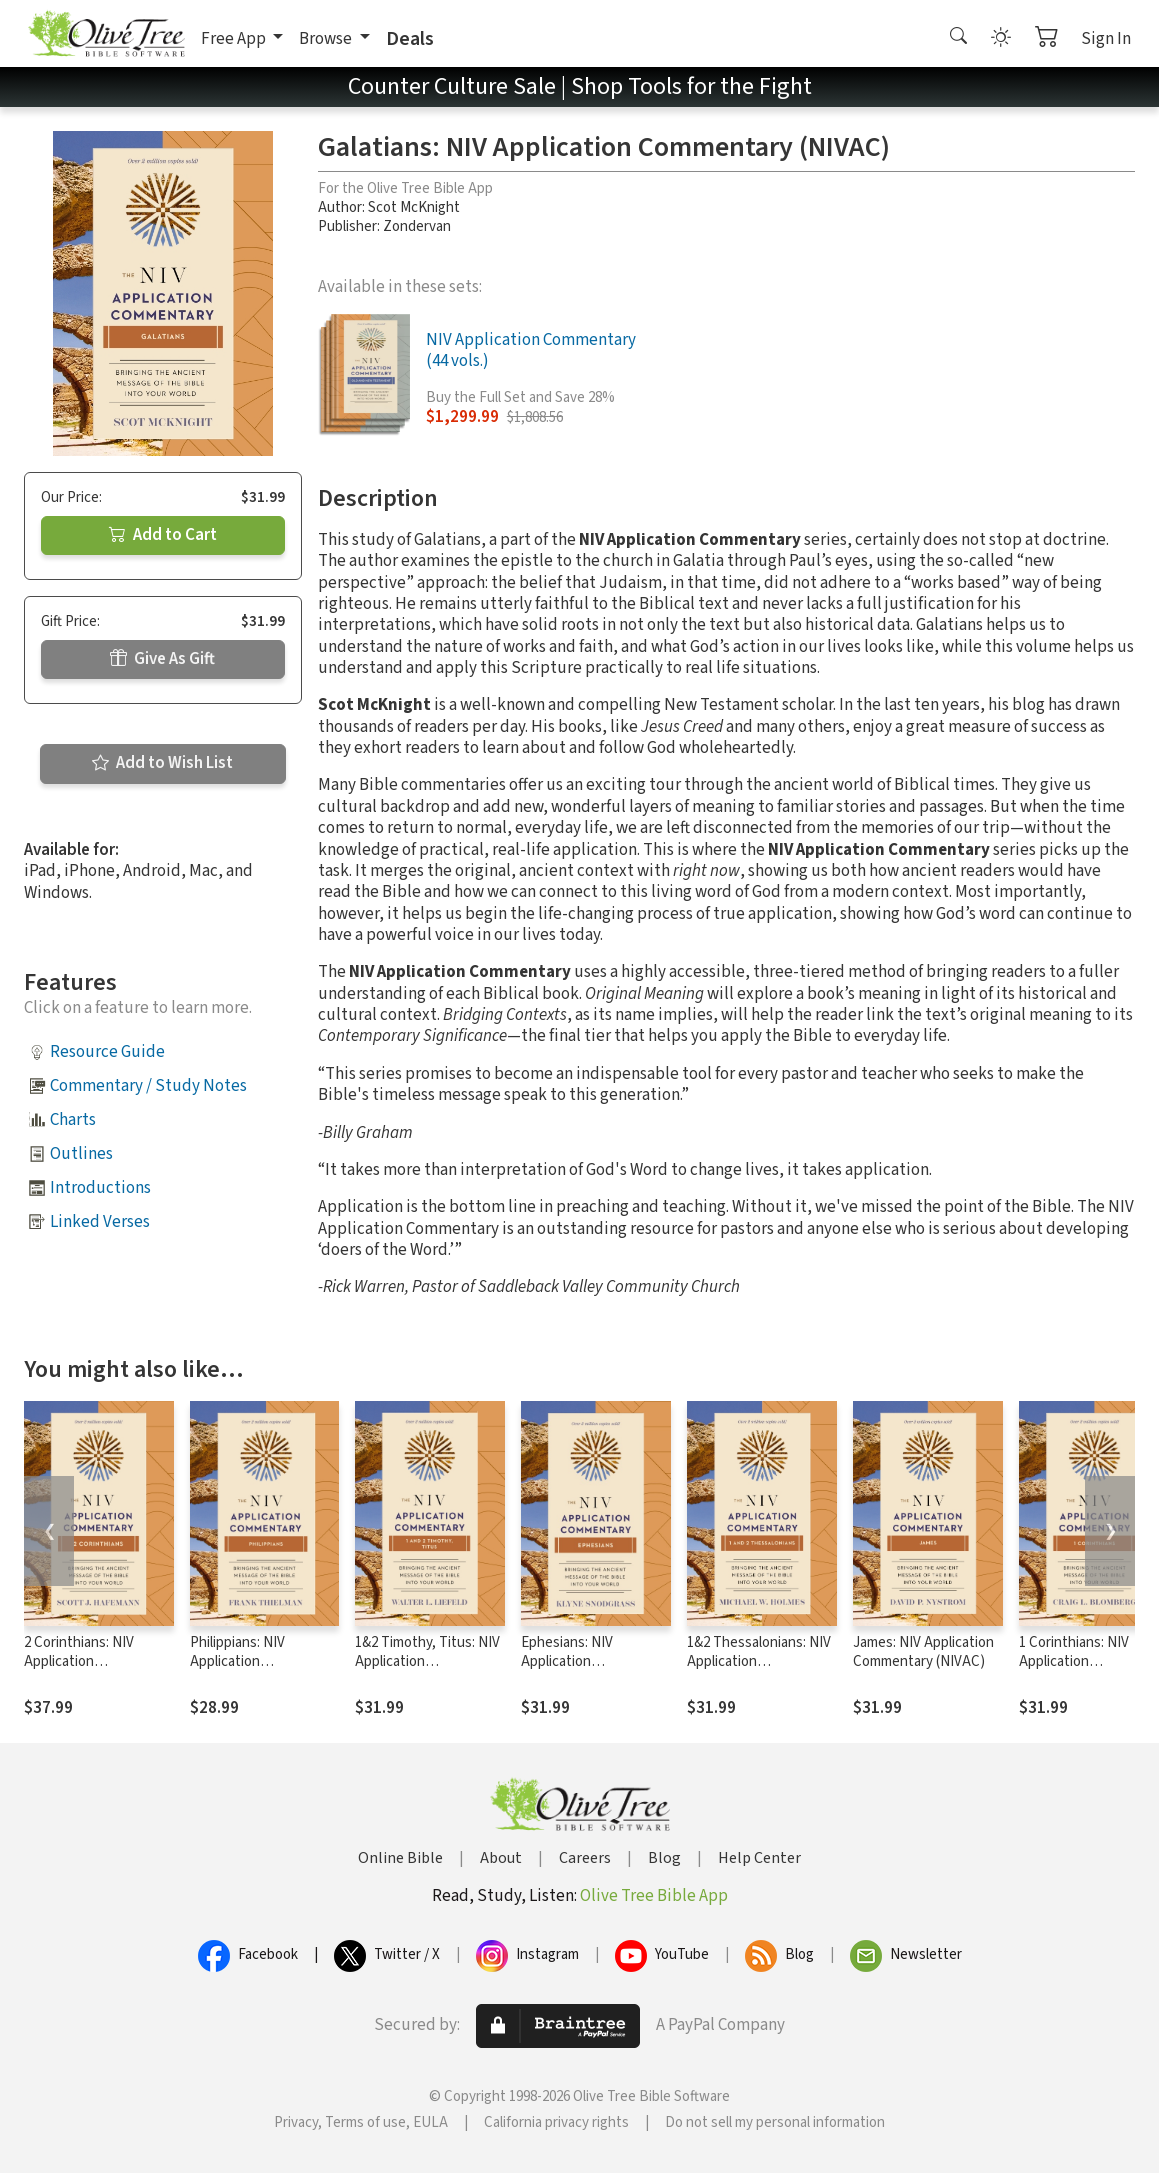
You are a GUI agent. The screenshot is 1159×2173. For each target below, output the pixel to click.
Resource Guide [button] (107, 1052)
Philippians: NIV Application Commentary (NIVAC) (256, 1661)
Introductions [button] (100, 1188)
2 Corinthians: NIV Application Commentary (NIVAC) (90, 1661)
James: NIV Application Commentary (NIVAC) (923, 1652)
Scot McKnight (414, 207)
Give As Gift (162, 659)
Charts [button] (73, 1120)
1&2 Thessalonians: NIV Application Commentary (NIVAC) (759, 1661)
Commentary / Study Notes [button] (148, 1086)
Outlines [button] (81, 1154)
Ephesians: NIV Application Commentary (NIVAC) (587, 1661)
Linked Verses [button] (100, 1222)
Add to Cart (163, 535)
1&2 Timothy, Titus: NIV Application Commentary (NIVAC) (427, 1661)
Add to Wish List (162, 763)
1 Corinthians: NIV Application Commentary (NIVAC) (1085, 1661)
